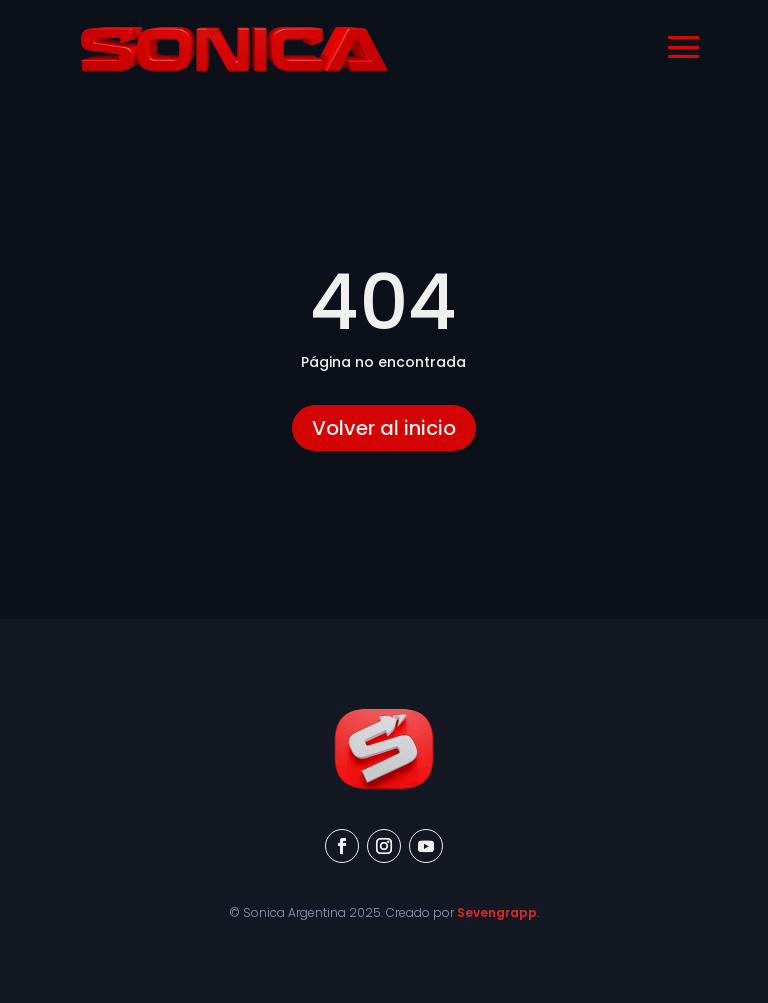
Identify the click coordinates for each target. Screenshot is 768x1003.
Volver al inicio (384, 428)
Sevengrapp (497, 912)
